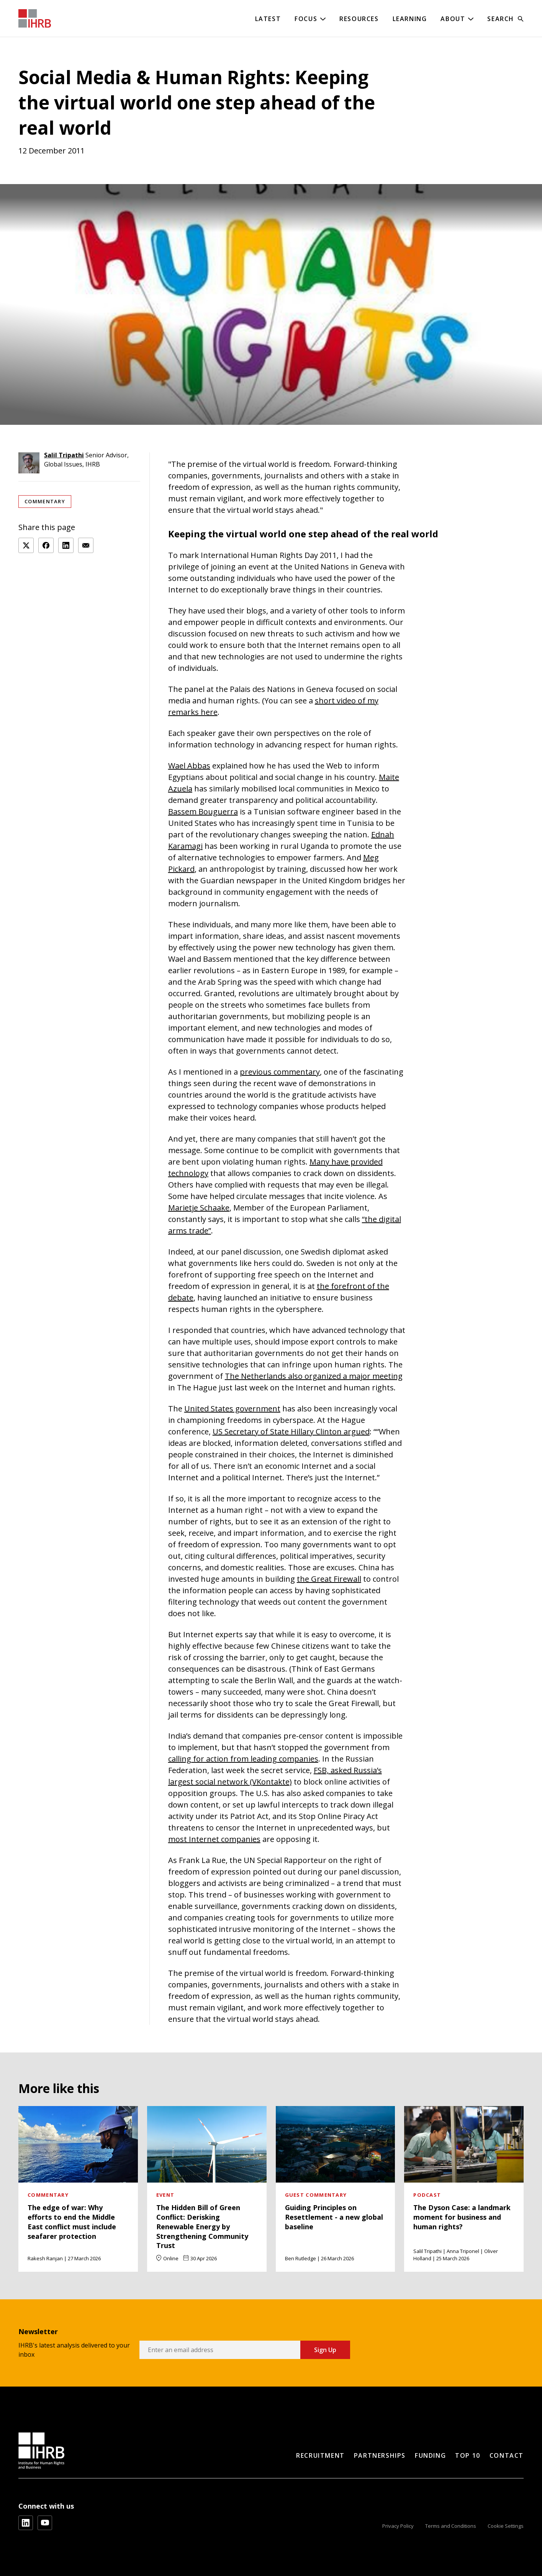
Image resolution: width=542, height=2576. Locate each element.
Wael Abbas (189, 765)
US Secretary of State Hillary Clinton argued (291, 1431)
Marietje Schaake (198, 1207)
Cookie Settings (506, 2525)
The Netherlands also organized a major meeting (314, 1376)
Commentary (45, 501)
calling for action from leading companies (243, 1759)
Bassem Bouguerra (203, 811)
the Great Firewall (329, 1579)
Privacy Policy (398, 2525)
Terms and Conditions (450, 2525)
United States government (232, 1408)
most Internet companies (214, 1839)
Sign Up (325, 2350)
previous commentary (280, 1072)
